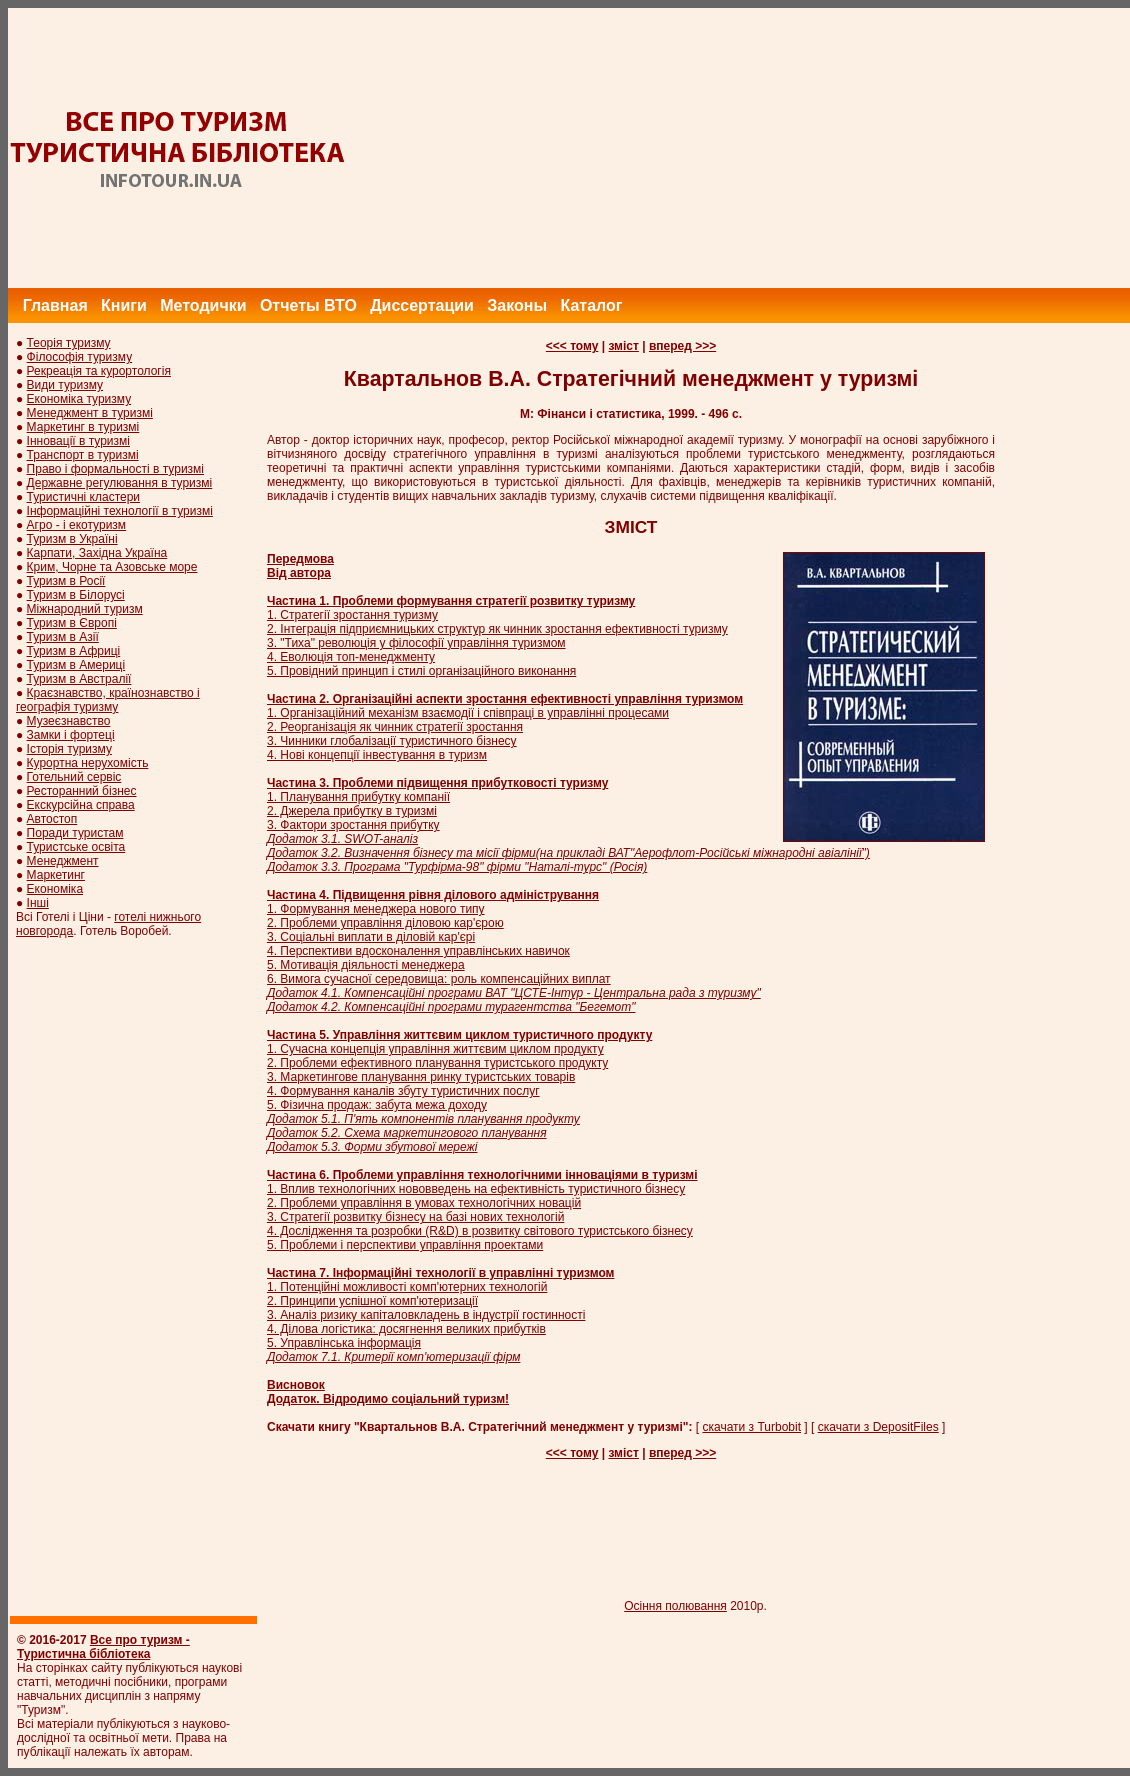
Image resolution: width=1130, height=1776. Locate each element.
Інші (38, 903)
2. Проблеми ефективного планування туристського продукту (437, 1063)
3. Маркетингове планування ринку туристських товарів (421, 1077)
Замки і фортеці (71, 735)
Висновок (296, 1385)
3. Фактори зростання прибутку (353, 825)
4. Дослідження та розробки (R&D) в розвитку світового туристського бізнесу (480, 1231)
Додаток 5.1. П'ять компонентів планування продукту (423, 1119)
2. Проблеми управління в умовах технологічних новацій (424, 1203)
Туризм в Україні (72, 539)
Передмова (300, 559)
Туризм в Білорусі (76, 595)
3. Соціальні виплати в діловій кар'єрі (371, 937)
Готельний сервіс (74, 777)
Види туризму (65, 385)
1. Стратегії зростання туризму (352, 615)
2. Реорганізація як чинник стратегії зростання (395, 727)
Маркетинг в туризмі (83, 427)
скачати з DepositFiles (878, 1427)
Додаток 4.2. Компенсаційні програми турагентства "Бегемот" (451, 1007)
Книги (124, 305)
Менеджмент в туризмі (90, 413)
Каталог (591, 305)
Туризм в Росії (66, 581)
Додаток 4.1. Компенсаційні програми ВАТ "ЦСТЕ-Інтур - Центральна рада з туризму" (514, 993)
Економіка (55, 889)
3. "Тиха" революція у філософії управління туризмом (416, 643)
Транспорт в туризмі (83, 455)
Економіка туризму (79, 399)
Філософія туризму (80, 357)
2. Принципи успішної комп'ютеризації (372, 1301)
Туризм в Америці (76, 665)
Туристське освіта (76, 847)
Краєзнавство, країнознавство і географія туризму (108, 700)
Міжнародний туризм (85, 609)
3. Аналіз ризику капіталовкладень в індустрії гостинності (426, 1315)
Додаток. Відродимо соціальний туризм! (388, 1399)
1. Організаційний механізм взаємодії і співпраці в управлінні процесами (468, 713)
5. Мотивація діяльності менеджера (366, 965)
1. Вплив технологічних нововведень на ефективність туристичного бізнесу (476, 1189)
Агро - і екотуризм (77, 525)
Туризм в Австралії (79, 679)
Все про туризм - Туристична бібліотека (103, 1647)
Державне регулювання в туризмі (120, 483)
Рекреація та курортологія (99, 371)
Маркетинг (56, 875)
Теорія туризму (69, 343)
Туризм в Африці (74, 651)
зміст (623, 346)
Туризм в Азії (63, 637)
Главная (55, 305)
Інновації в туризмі (78, 441)
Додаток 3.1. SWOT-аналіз (342, 839)
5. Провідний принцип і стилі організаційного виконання (421, 671)
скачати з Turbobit (752, 1427)
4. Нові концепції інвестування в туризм (377, 755)
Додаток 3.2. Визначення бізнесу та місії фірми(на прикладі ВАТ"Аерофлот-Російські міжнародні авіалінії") (568, 853)
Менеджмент (63, 861)
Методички (203, 305)
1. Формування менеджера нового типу (376, 909)
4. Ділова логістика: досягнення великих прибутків (406, 1329)
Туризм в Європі (72, 623)
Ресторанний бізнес (82, 791)
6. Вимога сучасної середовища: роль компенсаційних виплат (439, 979)
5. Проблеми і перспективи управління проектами (405, 1245)
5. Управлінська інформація (344, 1343)
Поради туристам (75, 833)
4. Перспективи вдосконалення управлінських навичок (418, 951)
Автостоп (52, 819)
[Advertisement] (766, 148)
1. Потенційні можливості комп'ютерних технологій (407, 1287)
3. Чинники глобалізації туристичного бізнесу (392, 741)
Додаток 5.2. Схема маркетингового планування (407, 1133)
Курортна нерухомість (88, 763)
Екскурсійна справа (81, 805)
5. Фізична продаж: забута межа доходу (377, 1105)
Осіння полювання (675, 1606)
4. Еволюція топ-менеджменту (351, 657)
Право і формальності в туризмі (115, 469)
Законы (517, 305)
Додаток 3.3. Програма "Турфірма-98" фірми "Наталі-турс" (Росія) (457, 867)
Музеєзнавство (69, 721)
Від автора (299, 573)
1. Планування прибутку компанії (358, 797)
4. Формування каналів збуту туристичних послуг (403, 1091)
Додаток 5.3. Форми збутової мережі (372, 1147)
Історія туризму (69, 749)
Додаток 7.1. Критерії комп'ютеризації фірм (393, 1357)
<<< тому (572, 346)
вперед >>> (682, 346)
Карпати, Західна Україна (97, 553)
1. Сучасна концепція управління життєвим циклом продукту (435, 1049)
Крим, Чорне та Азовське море (112, 567)
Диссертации (422, 305)
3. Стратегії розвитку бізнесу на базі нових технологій (415, 1217)
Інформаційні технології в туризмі (120, 511)
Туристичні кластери (83, 497)
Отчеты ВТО (308, 305)
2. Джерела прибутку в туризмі (352, 811)
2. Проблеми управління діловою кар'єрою (385, 923)
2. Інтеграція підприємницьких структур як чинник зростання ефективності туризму (497, 629)
